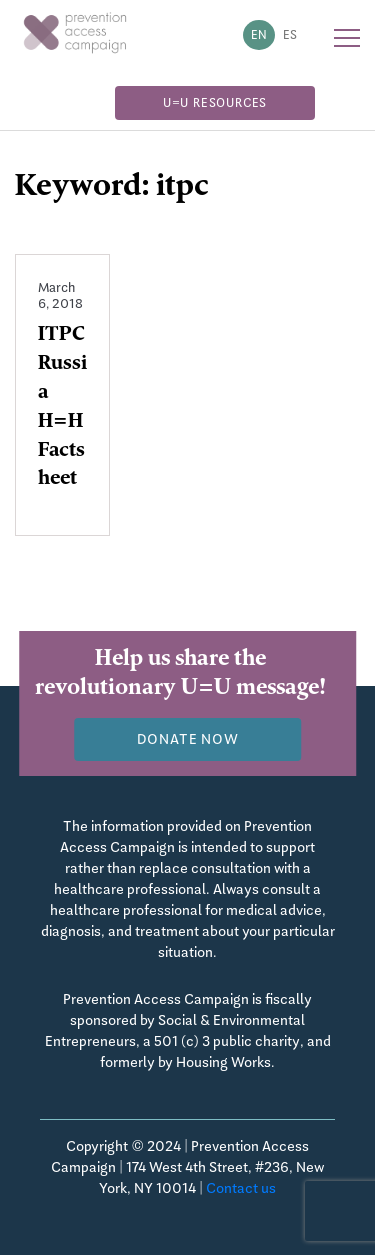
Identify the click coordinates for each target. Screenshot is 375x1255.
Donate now (188, 739)
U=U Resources (215, 103)
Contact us (241, 1188)
